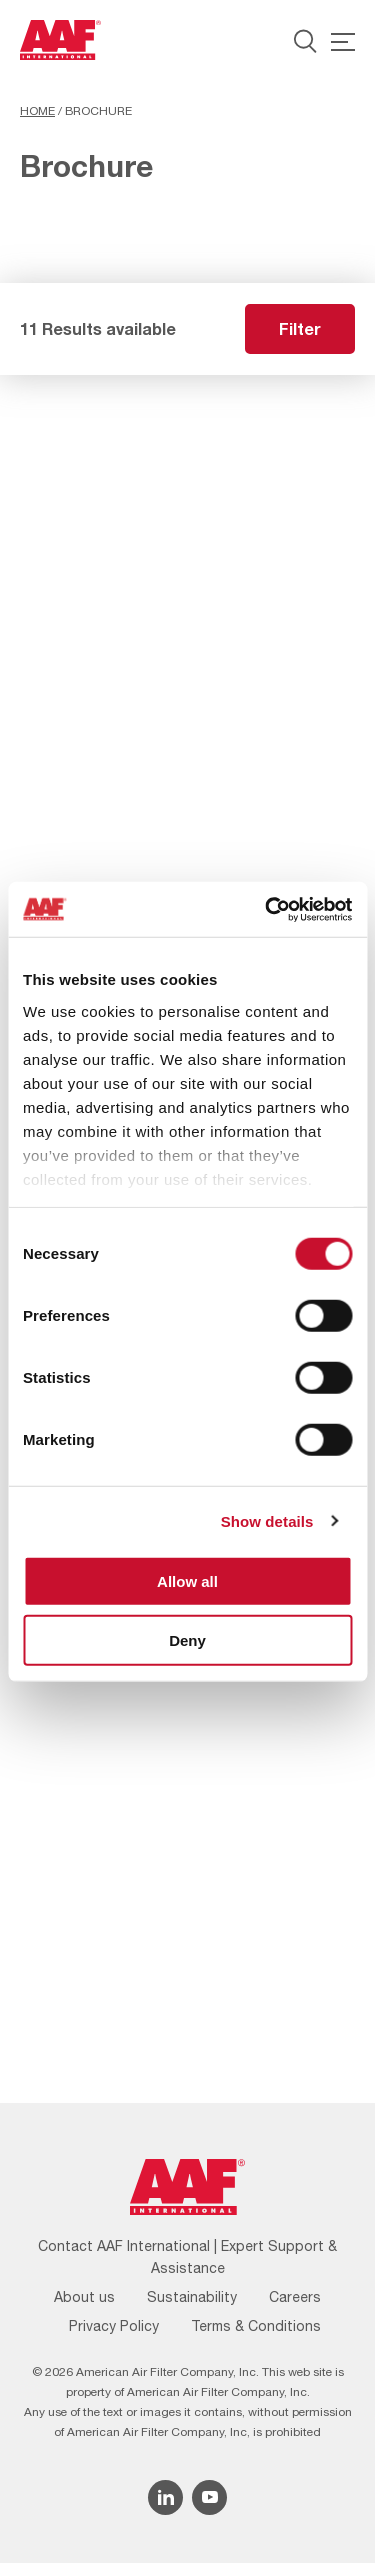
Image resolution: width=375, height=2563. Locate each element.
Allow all (187, 1581)
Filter (300, 328)
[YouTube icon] (209, 2497)
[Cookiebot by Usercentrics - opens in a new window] (267, 909)
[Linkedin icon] (165, 2497)
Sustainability (192, 2297)
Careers (295, 2297)
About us (84, 2297)
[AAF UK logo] (60, 40)
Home (37, 111)
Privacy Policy (114, 2326)
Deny (187, 1640)
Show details (267, 1520)
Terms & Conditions (256, 2326)
